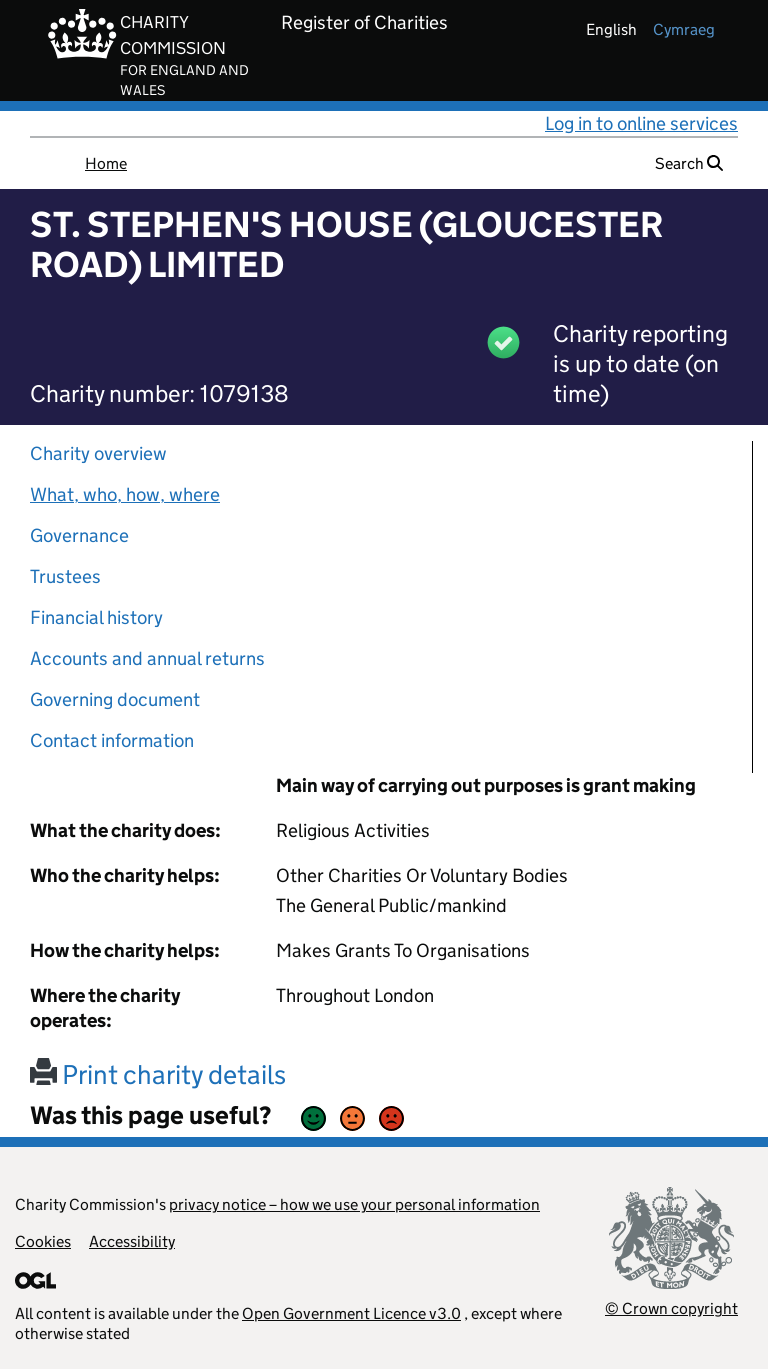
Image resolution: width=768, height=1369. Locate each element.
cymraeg (684, 29)
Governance (79, 535)
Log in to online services (641, 123)
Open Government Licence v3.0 (351, 1313)
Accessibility (132, 1241)
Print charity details (158, 1074)
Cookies (43, 1241)
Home (106, 163)
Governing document (115, 699)
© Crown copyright (671, 1308)
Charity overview (98, 453)
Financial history (96, 617)
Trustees (65, 576)
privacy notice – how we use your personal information (354, 1204)
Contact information (112, 740)
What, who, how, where (125, 494)
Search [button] (689, 163)
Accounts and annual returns (147, 658)
